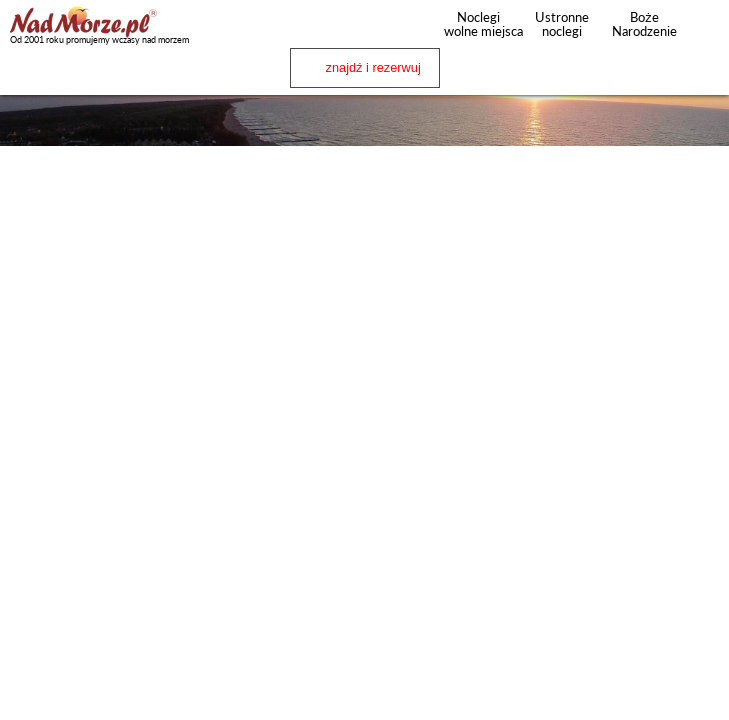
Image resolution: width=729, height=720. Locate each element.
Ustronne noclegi (562, 24)
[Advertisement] (364, 291)
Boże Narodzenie (644, 24)
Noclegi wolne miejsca (478, 24)
